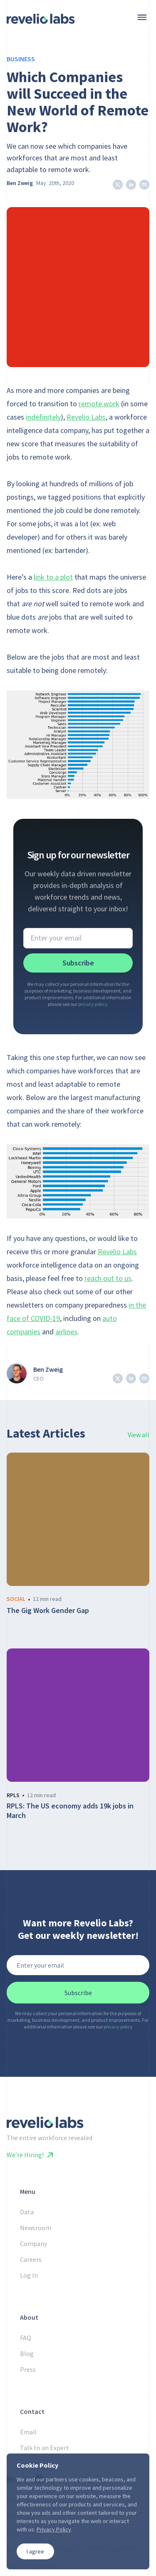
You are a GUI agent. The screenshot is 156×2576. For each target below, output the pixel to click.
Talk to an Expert (44, 2447)
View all (138, 1435)
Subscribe (78, 963)
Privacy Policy (54, 2529)
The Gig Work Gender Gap (48, 1610)
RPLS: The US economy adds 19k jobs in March (70, 1810)
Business (21, 59)
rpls (13, 1795)
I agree (35, 2551)
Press (28, 2369)
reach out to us (107, 1278)
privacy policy (92, 1004)
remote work (99, 403)
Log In (29, 2275)
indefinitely (43, 417)
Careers (31, 2259)
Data (27, 2212)
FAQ (25, 2337)
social (16, 1599)
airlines (66, 1331)
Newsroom (35, 2227)
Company (33, 2243)
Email (28, 2432)
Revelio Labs (86, 417)
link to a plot (53, 577)
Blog (27, 2353)
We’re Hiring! (30, 2155)
